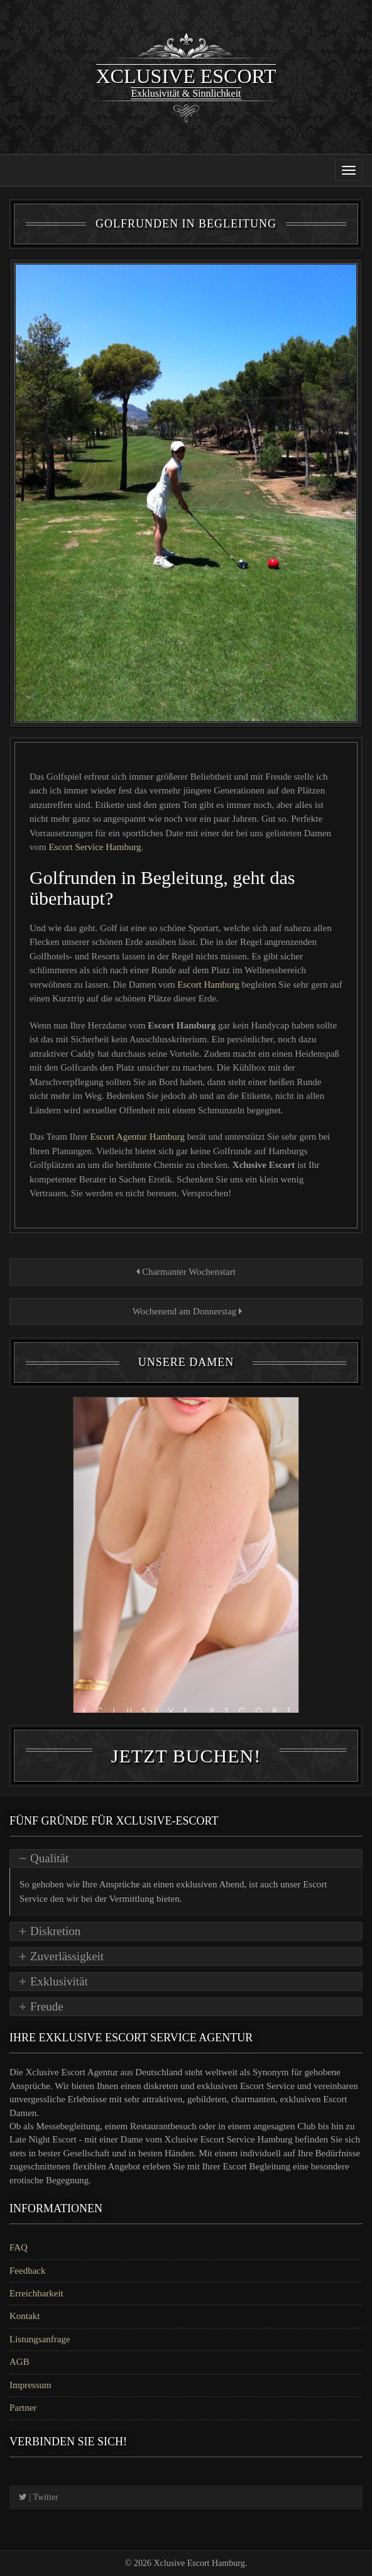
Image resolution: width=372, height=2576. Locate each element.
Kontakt (24, 2316)
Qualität (49, 1858)
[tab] (186, 1858)
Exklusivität (59, 1981)
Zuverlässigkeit (67, 1956)
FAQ (18, 2247)
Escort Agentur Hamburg (138, 1137)
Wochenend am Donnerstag (186, 1311)
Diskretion (55, 1931)
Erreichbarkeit (36, 2293)
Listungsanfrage (39, 2339)
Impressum (30, 2385)
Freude (46, 2006)
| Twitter (38, 2497)
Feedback (27, 2271)
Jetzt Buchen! (186, 1755)
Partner (22, 2408)
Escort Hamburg (209, 985)
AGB (19, 2362)
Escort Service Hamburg (94, 847)
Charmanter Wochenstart (186, 1272)
